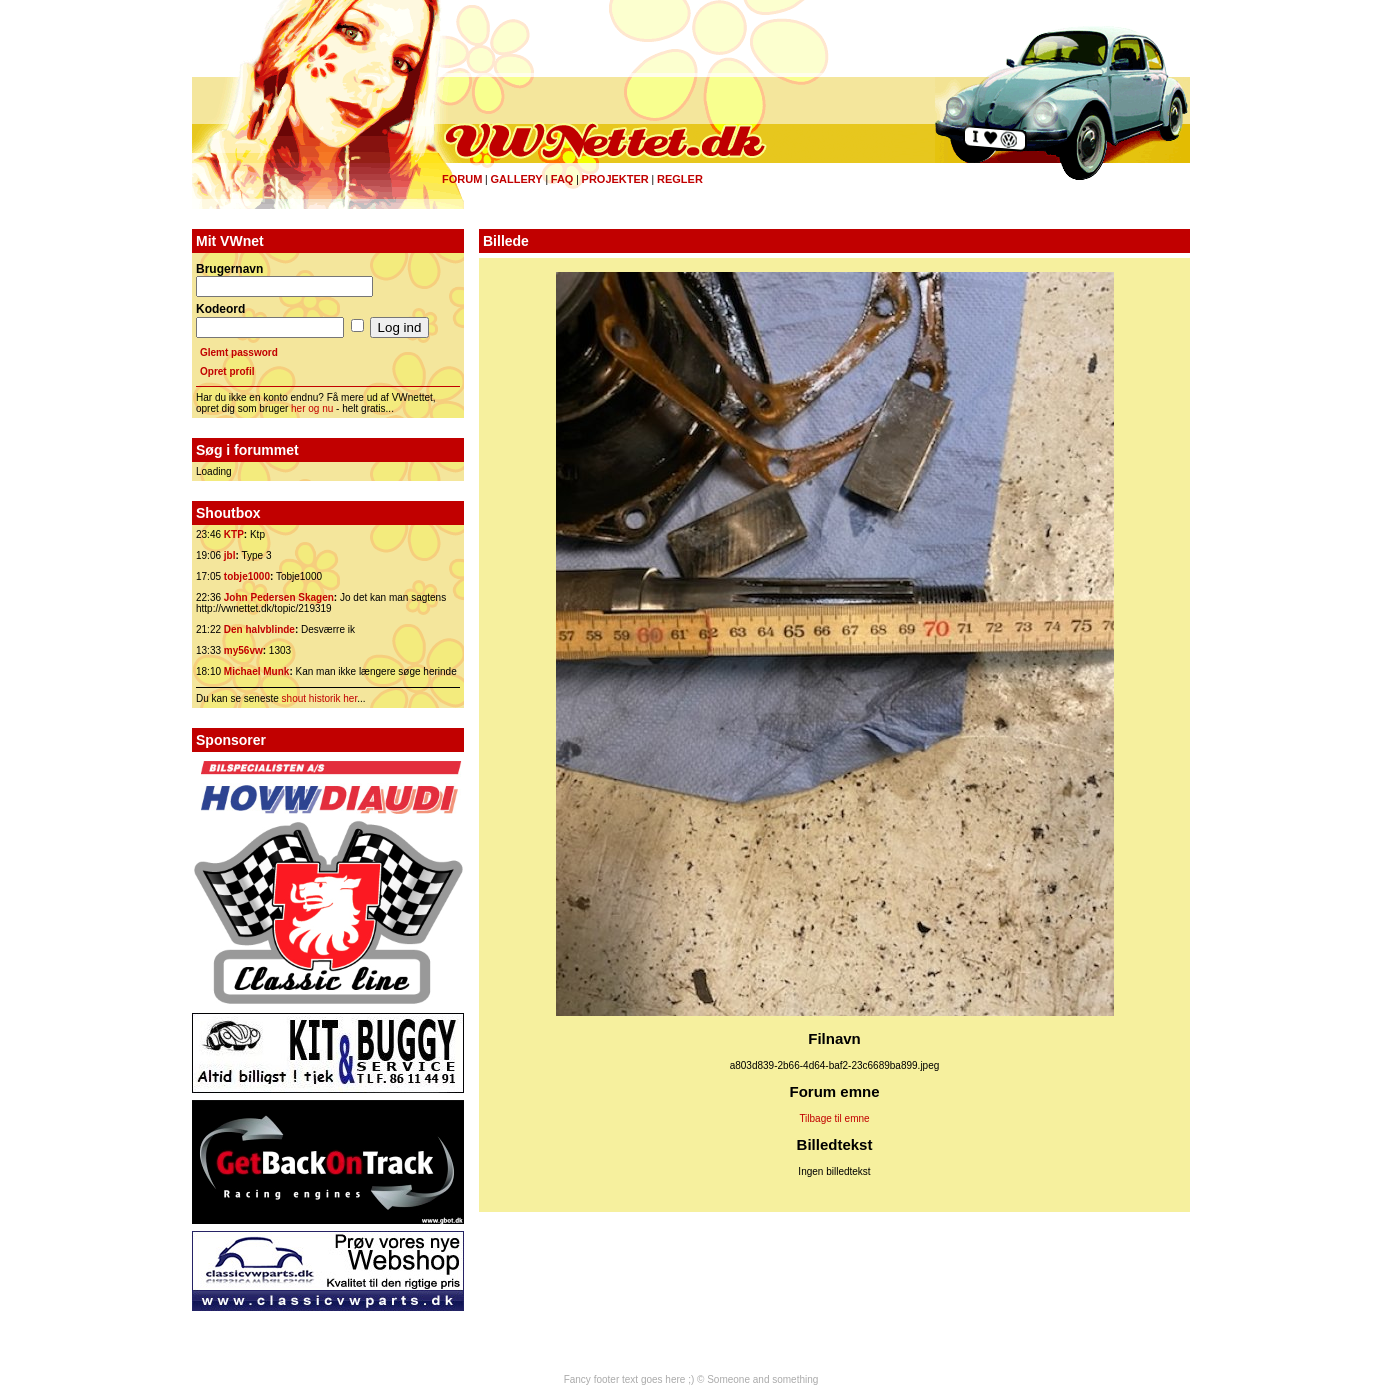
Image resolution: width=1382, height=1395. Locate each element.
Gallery (516, 179)
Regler (680, 179)
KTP (234, 534)
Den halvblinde (259, 629)
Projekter (615, 179)
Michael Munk (257, 671)
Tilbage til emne (834, 1118)
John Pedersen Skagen (279, 597)
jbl (230, 555)
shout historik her (320, 698)
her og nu (312, 408)
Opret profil (227, 371)
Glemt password (239, 352)
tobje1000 (247, 576)
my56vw (243, 650)
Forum (462, 179)
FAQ (562, 179)
